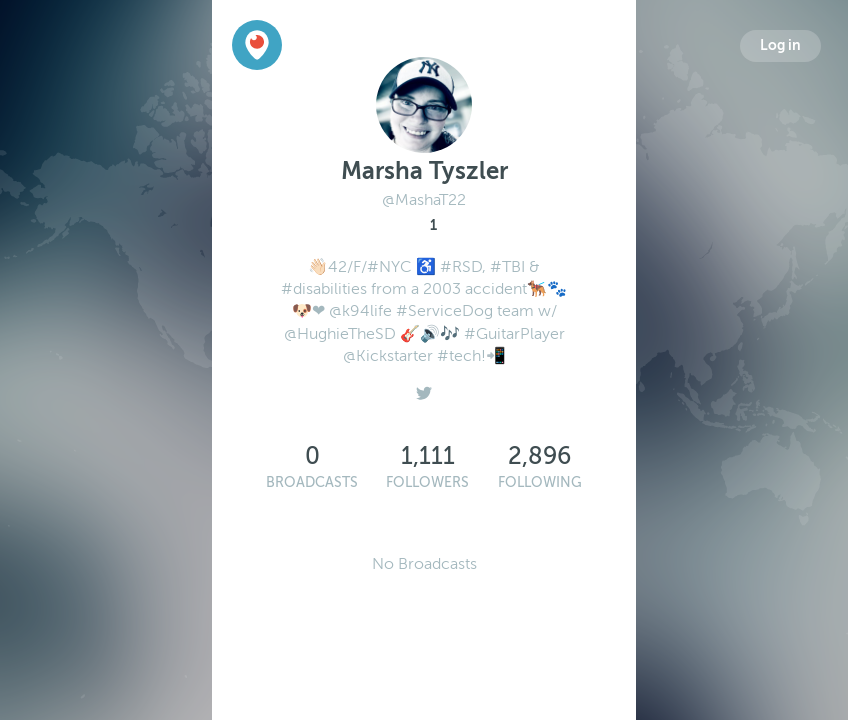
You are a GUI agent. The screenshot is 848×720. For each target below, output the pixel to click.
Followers (427, 482)
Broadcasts (312, 482)
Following (540, 482)
